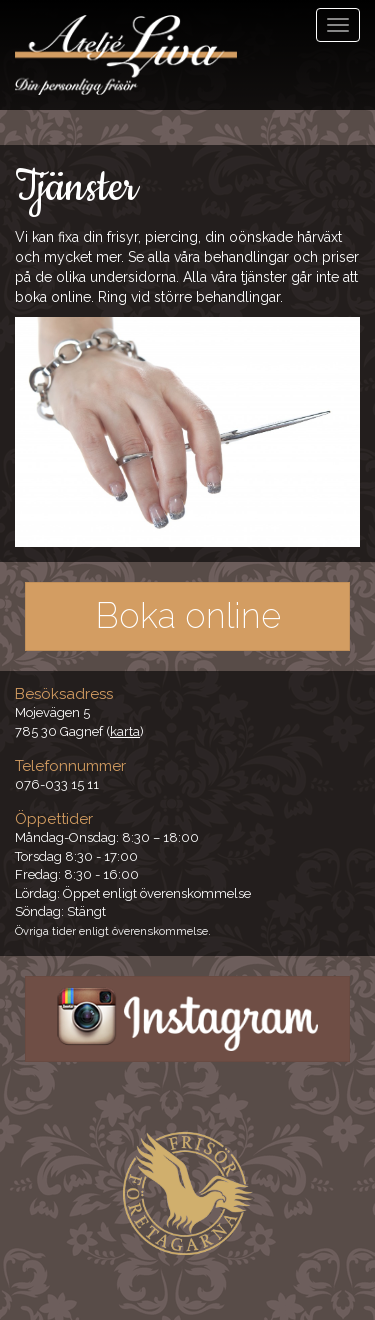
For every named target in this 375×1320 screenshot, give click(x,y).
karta (125, 731)
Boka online (188, 615)
